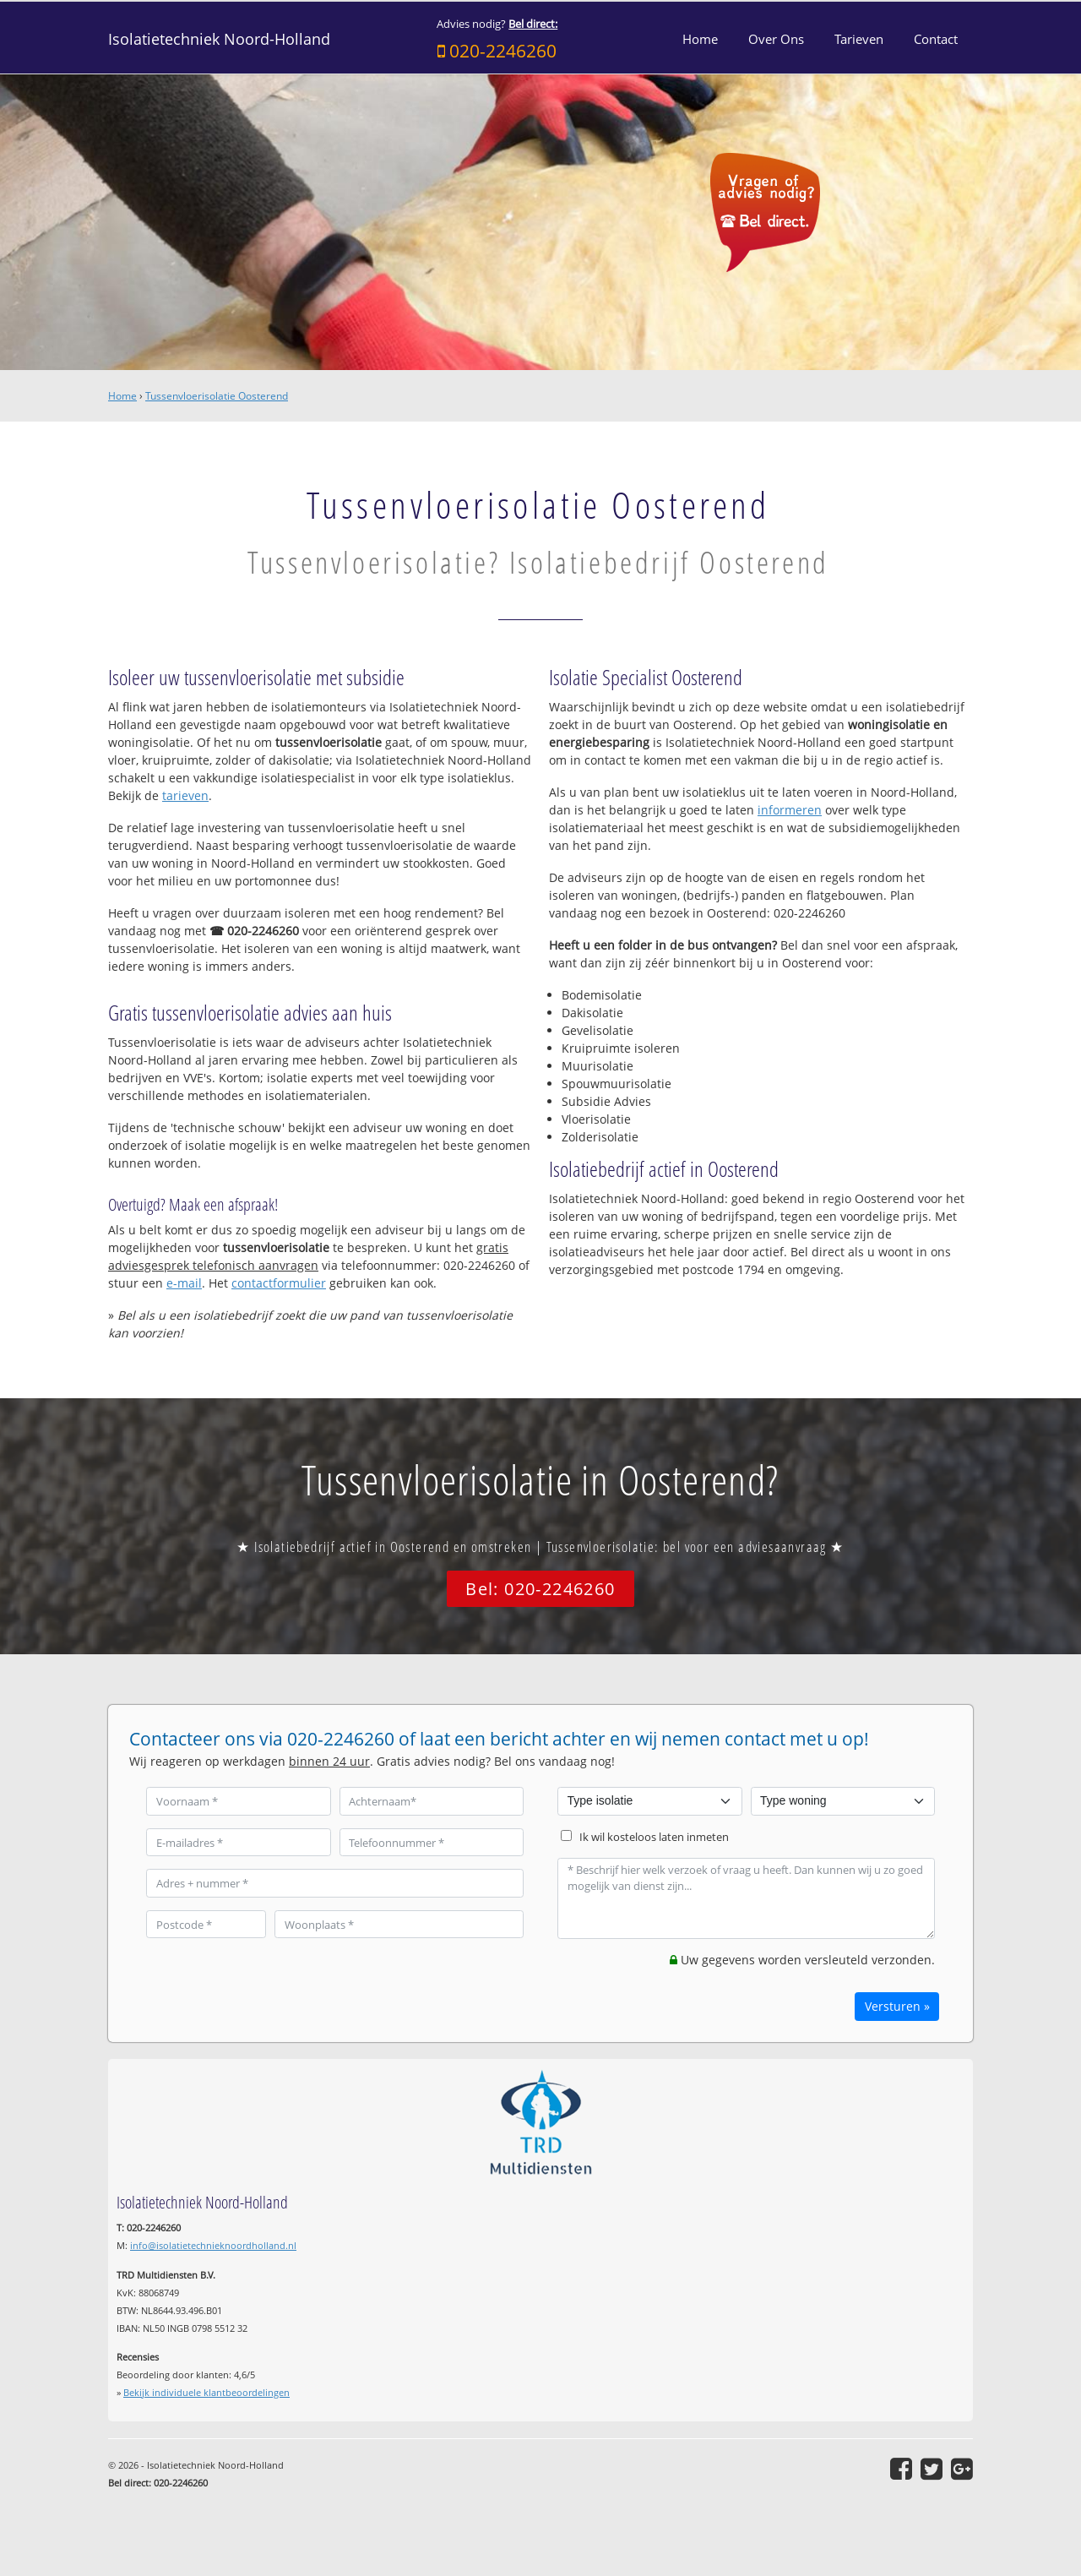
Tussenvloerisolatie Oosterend (216, 396)
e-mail (184, 1283)
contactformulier (278, 1283)
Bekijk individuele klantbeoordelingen (206, 2392)
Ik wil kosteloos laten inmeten (654, 1837)
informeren (790, 810)
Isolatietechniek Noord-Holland (219, 39)
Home (122, 396)
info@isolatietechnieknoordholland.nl (213, 2245)
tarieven (185, 795)
